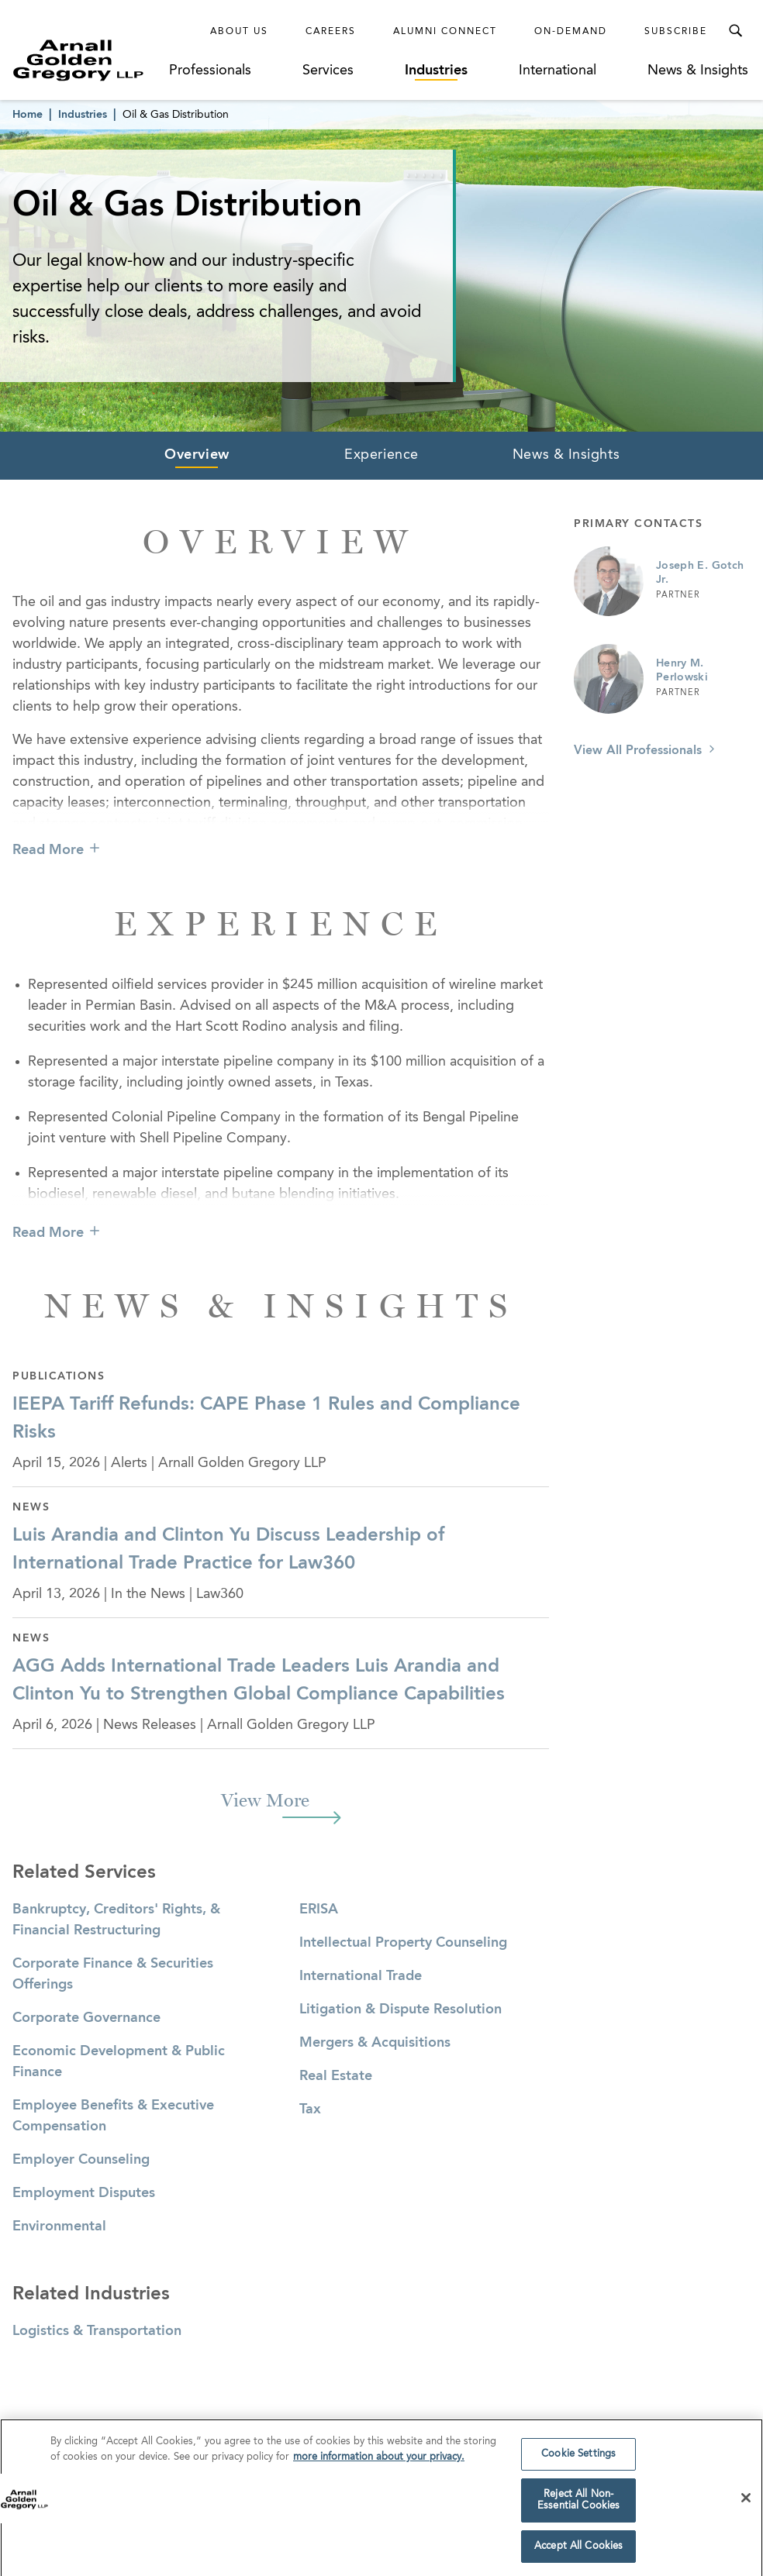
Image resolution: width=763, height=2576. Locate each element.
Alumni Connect (445, 31)
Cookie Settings (578, 2459)
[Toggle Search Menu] (735, 30)
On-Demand (570, 31)
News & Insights (697, 70)
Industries (436, 70)
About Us (239, 31)
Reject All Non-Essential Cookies (578, 2504)
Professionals (210, 70)
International (557, 70)
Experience (381, 455)
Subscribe (675, 31)
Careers (331, 31)
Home (27, 114)
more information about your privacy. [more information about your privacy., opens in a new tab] (378, 2461)
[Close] (746, 2502)
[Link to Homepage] (89, 60)
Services (328, 70)
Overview (196, 455)
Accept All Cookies (578, 2551)
